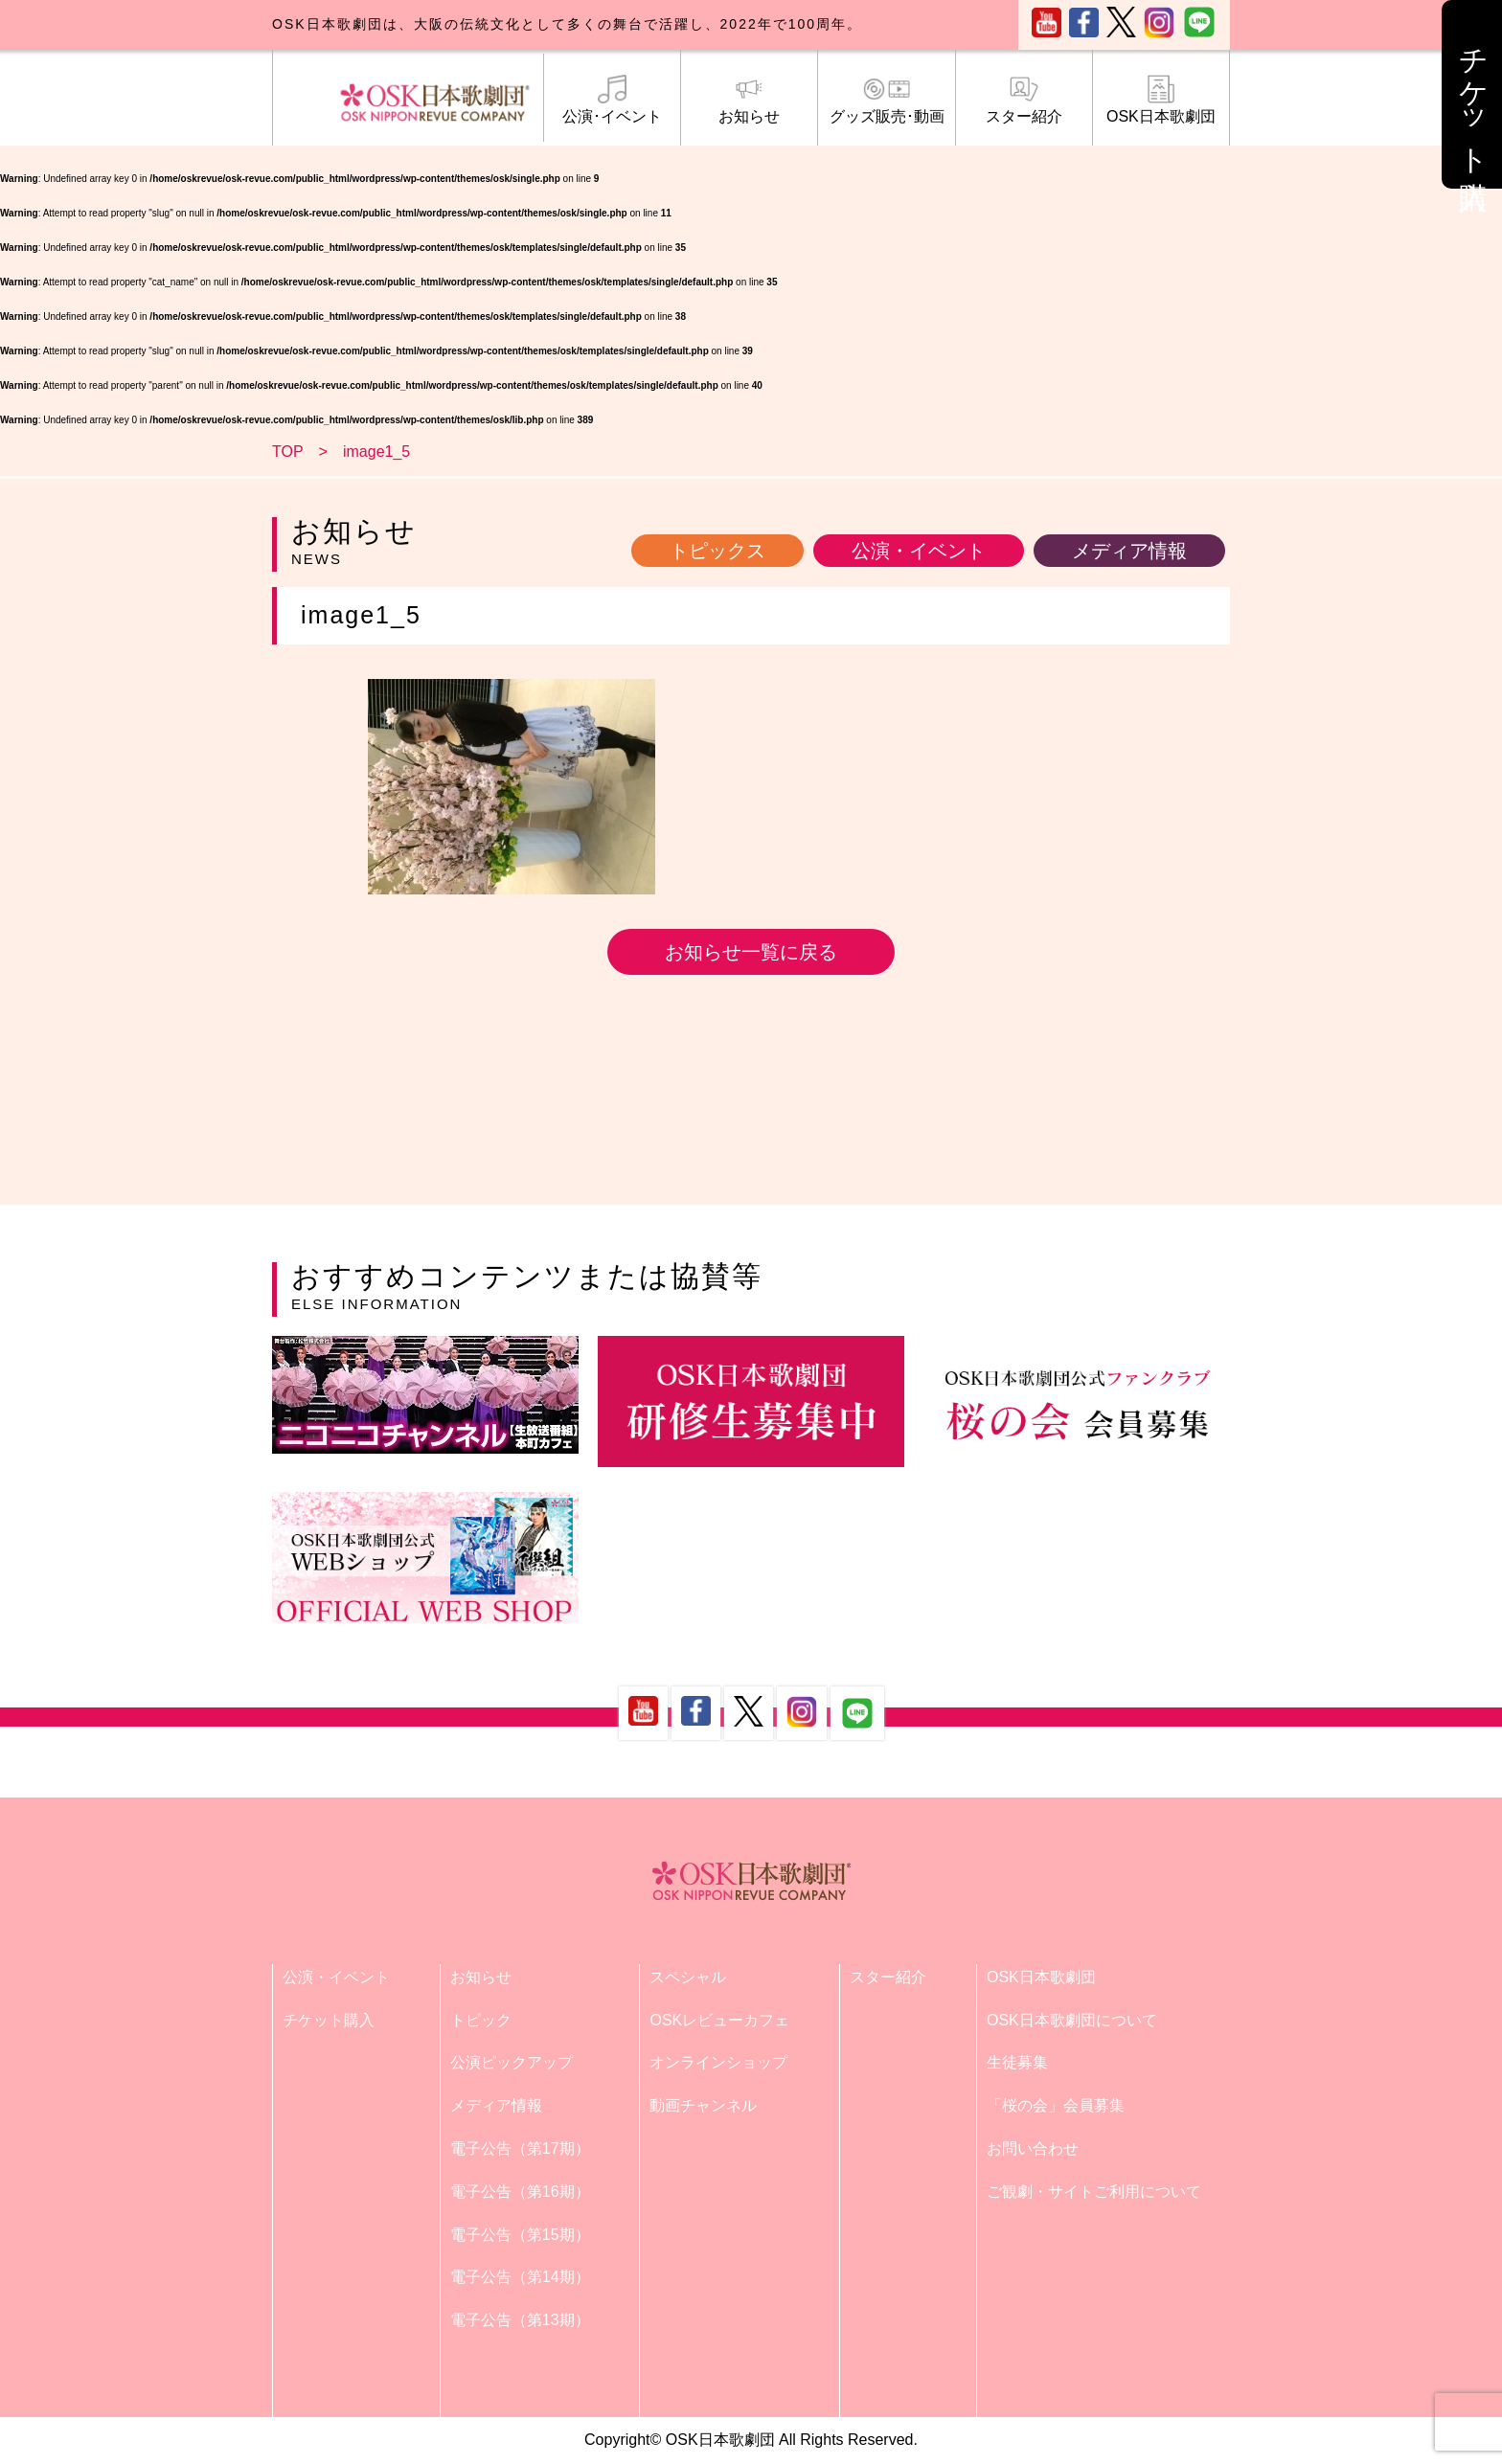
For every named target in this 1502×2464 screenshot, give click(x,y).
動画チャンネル (703, 2105)
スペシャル (687, 1977)
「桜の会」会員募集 (1056, 2105)
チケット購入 (329, 2020)
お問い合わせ (1033, 2148)
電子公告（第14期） (520, 2277)
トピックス (717, 550)
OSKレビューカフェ (719, 2020)
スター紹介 (1024, 99)
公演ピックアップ (511, 2062)
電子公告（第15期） (520, 2235)
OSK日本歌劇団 (1161, 99)
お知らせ (749, 99)
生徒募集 (1017, 2062)
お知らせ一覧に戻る (751, 951)
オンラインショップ (718, 2062)
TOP (288, 451)
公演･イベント (612, 99)
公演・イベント (919, 550)
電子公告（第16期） (520, 2191)
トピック (481, 2020)
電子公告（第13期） (520, 2320)
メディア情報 (1129, 550)
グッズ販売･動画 (886, 99)
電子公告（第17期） (520, 2148)
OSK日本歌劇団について (1072, 2020)
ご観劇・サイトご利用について (1094, 2191)
